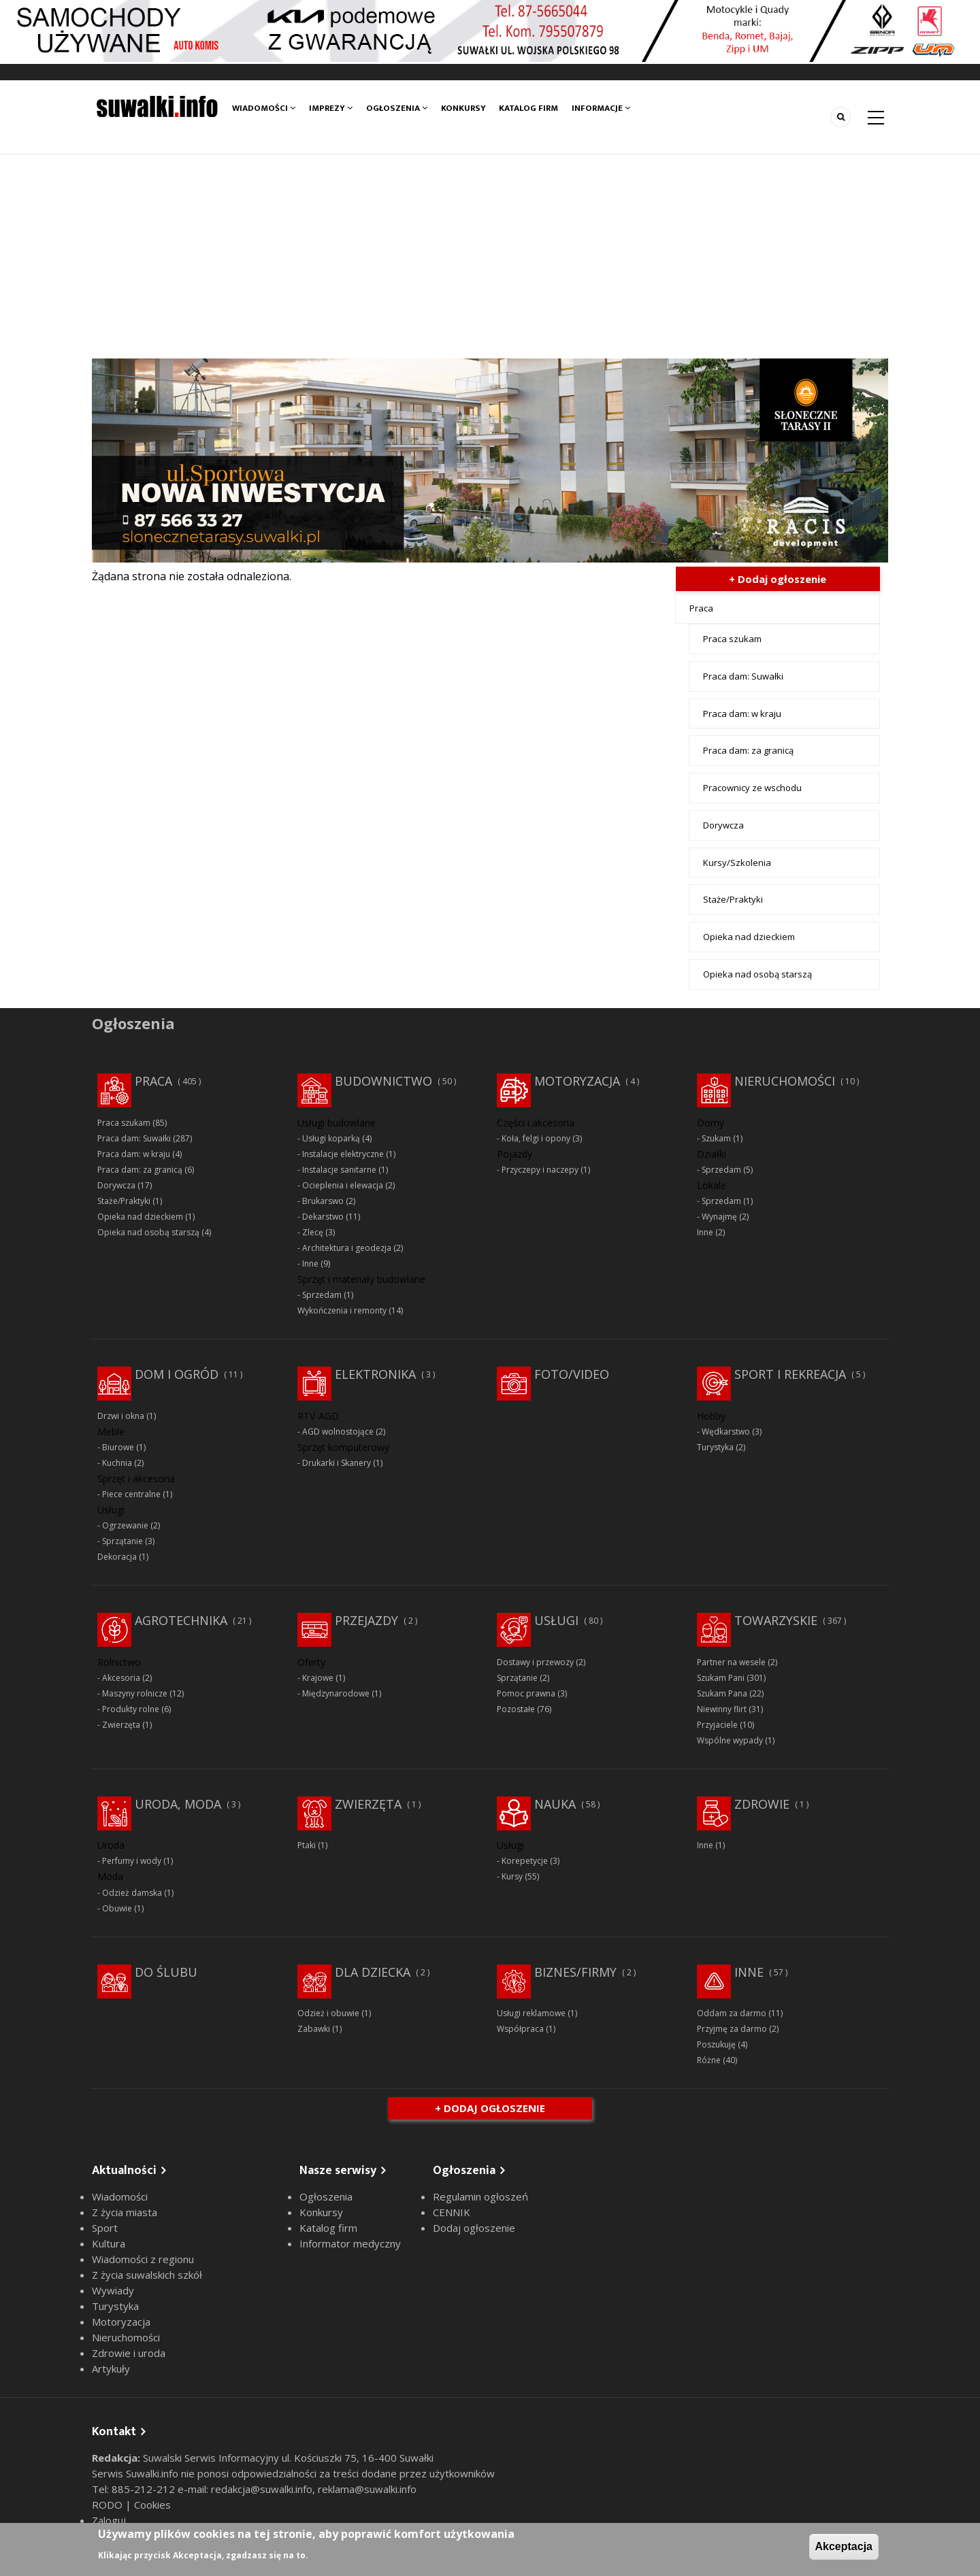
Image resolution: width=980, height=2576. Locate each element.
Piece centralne (131, 1494)
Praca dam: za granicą (748, 750)
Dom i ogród (176, 1374)
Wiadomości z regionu (143, 2259)
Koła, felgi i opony (536, 1138)
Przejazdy (366, 1620)
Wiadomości (263, 108)
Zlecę (312, 1232)
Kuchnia (117, 1463)
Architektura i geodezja (346, 1248)
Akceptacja (844, 2546)
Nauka (555, 1804)
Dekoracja (117, 1556)
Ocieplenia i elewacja (342, 1185)
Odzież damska (132, 1892)
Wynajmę (719, 1216)
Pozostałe (516, 1709)
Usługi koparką (331, 1138)
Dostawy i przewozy (535, 1662)
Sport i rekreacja (790, 1374)
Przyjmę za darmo (732, 2029)
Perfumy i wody (131, 1861)
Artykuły (111, 2368)
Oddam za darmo (731, 2013)
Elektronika (375, 1374)
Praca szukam (732, 639)
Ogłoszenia (396, 108)
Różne (709, 2060)
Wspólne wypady (730, 1740)
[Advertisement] (490, 256)
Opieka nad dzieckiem (749, 937)
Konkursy (463, 108)
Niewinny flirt (722, 1709)
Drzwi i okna (120, 1416)
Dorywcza (723, 825)
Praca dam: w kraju (742, 713)
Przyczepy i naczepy (540, 1169)
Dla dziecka (372, 1972)
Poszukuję (716, 2044)
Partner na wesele (731, 1662)
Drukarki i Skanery (336, 1463)
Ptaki (306, 1845)
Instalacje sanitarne (339, 1169)
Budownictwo (383, 1081)
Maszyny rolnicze (134, 1693)
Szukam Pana (722, 1693)
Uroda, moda (178, 1804)
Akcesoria (121, 1678)
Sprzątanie (122, 1541)
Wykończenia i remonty (342, 1310)
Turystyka (715, 1447)
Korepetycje (525, 1861)
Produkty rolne (130, 1709)
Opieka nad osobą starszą (757, 974)
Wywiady (113, 2290)
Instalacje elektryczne (343, 1154)
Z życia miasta (124, 2212)
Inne (310, 1263)
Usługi (556, 1620)
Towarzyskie (775, 1620)
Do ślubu (166, 1972)
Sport (105, 2228)
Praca (701, 608)
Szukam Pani (721, 1678)
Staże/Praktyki (733, 899)
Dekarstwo (323, 1216)
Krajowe (317, 1678)
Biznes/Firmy (575, 1972)
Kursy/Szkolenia (737, 862)
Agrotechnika (181, 1620)
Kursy (512, 1876)
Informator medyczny (350, 2243)
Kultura (108, 2243)
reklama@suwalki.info (367, 2489)
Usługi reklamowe (531, 2013)
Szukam (716, 1138)
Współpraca (520, 2029)
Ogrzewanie (125, 1525)
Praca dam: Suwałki (743, 676)
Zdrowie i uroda (128, 2353)
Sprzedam (322, 1295)
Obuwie (117, 1908)
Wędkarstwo (726, 1431)
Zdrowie (761, 1804)
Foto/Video (571, 1374)
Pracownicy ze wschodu (752, 788)
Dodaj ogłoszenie (474, 2228)
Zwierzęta (121, 1724)
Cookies (152, 2504)
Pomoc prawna (526, 1693)
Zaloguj (109, 2520)
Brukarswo (323, 1201)
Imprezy (331, 108)
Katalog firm (529, 108)
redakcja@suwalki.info (261, 2489)
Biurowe (118, 1447)
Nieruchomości (784, 1081)
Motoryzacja (577, 1081)
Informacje (601, 108)
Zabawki (313, 2029)
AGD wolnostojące (338, 1431)
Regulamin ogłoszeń (480, 2196)
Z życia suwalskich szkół (147, 2274)
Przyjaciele (717, 1724)
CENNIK (451, 2212)
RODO (108, 2504)
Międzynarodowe (336, 1693)
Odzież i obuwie (328, 2013)
